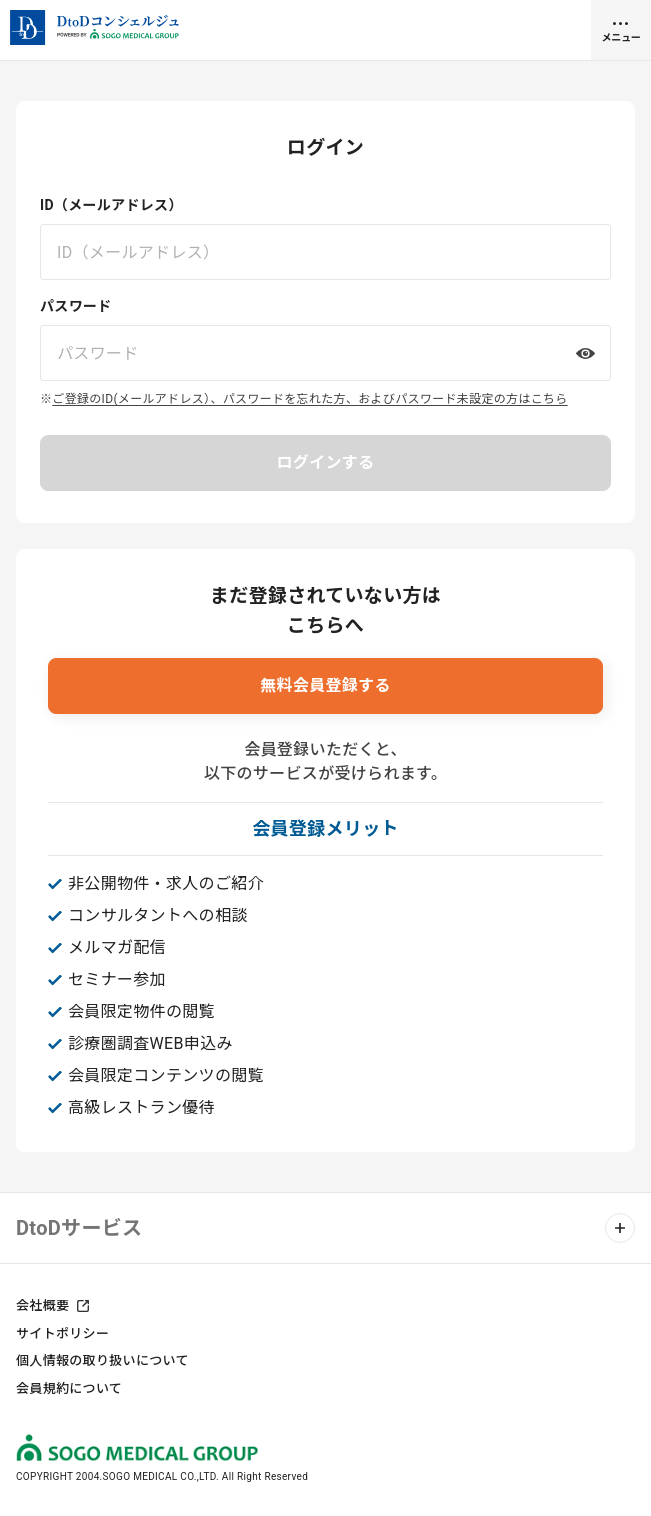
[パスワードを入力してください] (325, 353)
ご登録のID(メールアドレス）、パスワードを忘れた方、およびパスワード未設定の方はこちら (309, 399)
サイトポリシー (62, 1333)
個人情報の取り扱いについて (102, 1360)
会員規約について (69, 1388)
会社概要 (42, 1305)
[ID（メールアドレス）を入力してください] (325, 252)
